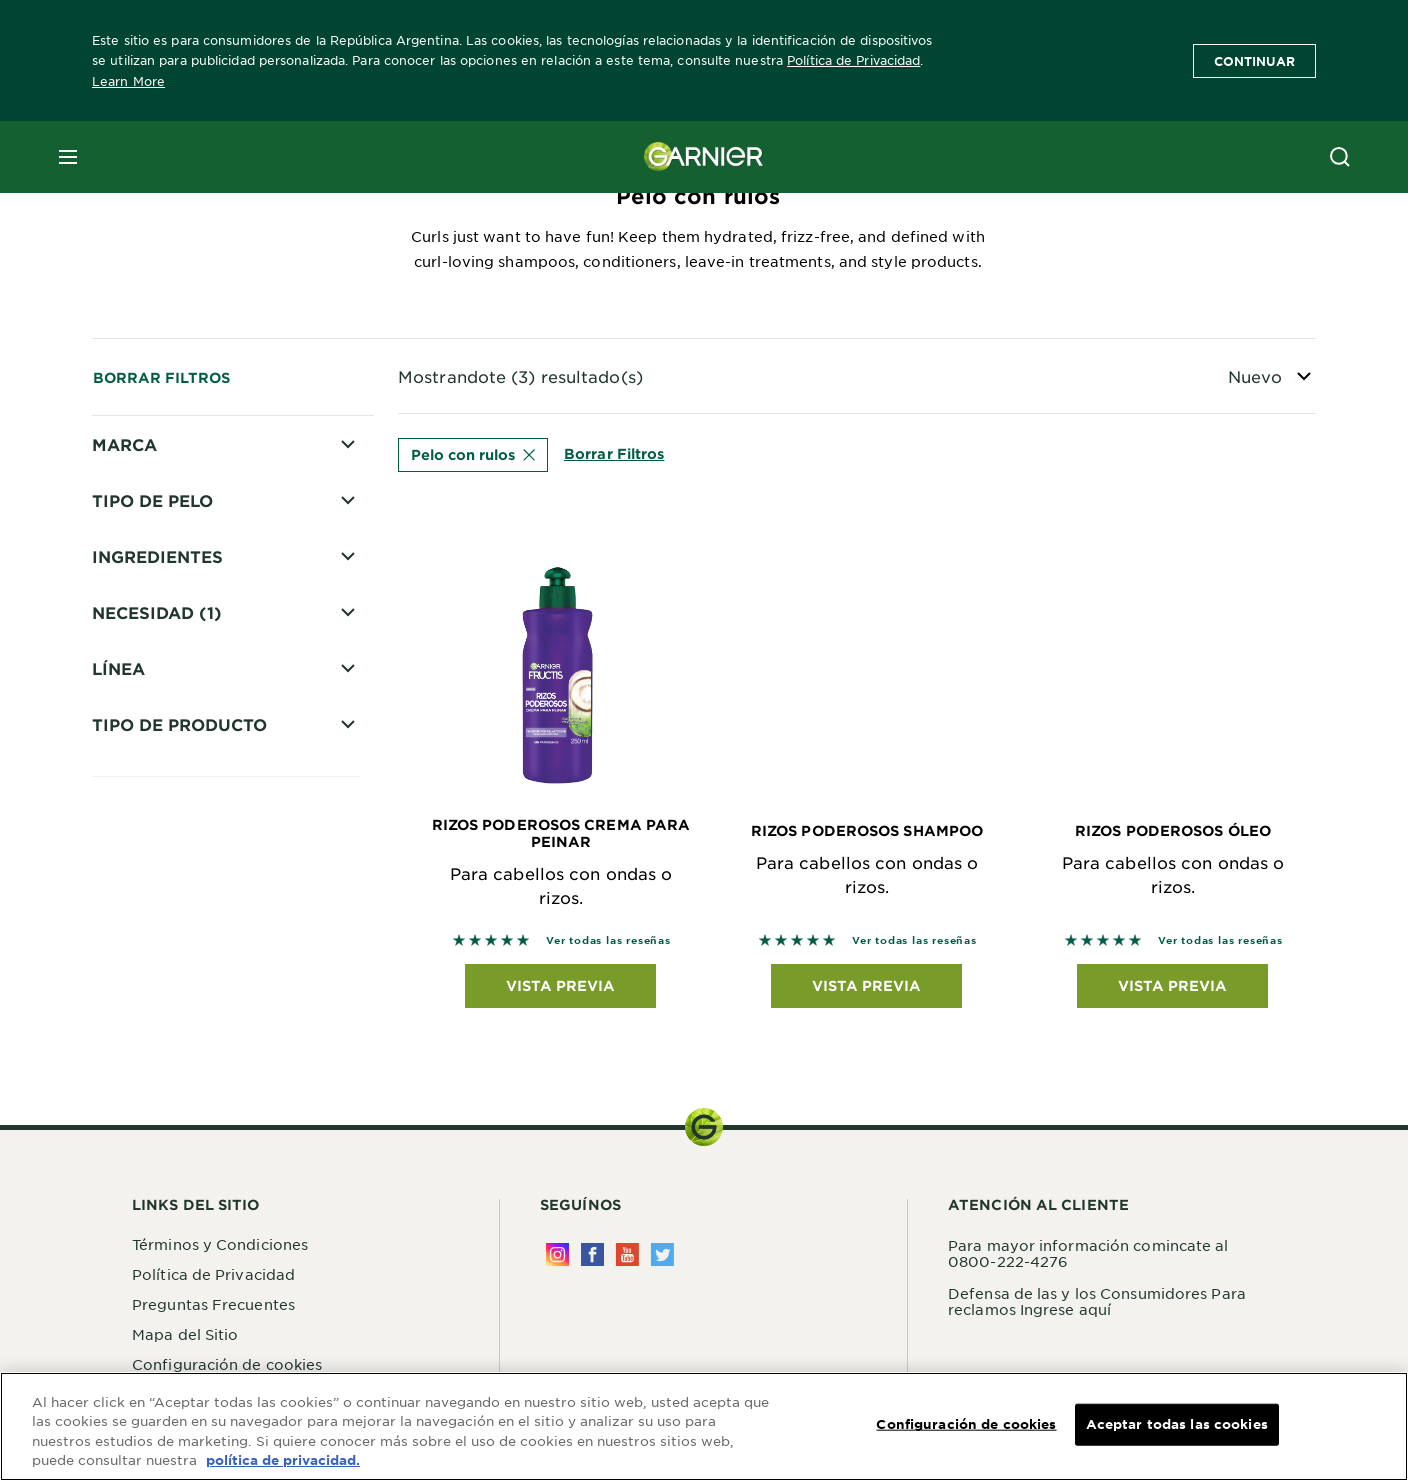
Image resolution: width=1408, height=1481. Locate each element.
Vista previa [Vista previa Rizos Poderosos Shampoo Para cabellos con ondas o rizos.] (866, 990)
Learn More (128, 81)
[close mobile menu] (68, 157)
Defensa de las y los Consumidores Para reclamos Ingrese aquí (1097, 1306)
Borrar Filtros (161, 377)
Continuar (1254, 61)
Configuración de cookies (966, 1424)
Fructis (145, 481)
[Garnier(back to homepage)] (704, 157)
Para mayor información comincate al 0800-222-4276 (1088, 1258)
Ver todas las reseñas (608, 945)
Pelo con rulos (473, 454)
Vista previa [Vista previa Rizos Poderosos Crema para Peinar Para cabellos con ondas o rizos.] (560, 990)
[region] (704, 1426)
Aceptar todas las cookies (1177, 1424)
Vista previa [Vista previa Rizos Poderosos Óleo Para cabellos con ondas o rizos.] (1172, 990)
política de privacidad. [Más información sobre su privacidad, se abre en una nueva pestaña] (283, 1460)
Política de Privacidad (853, 60)
